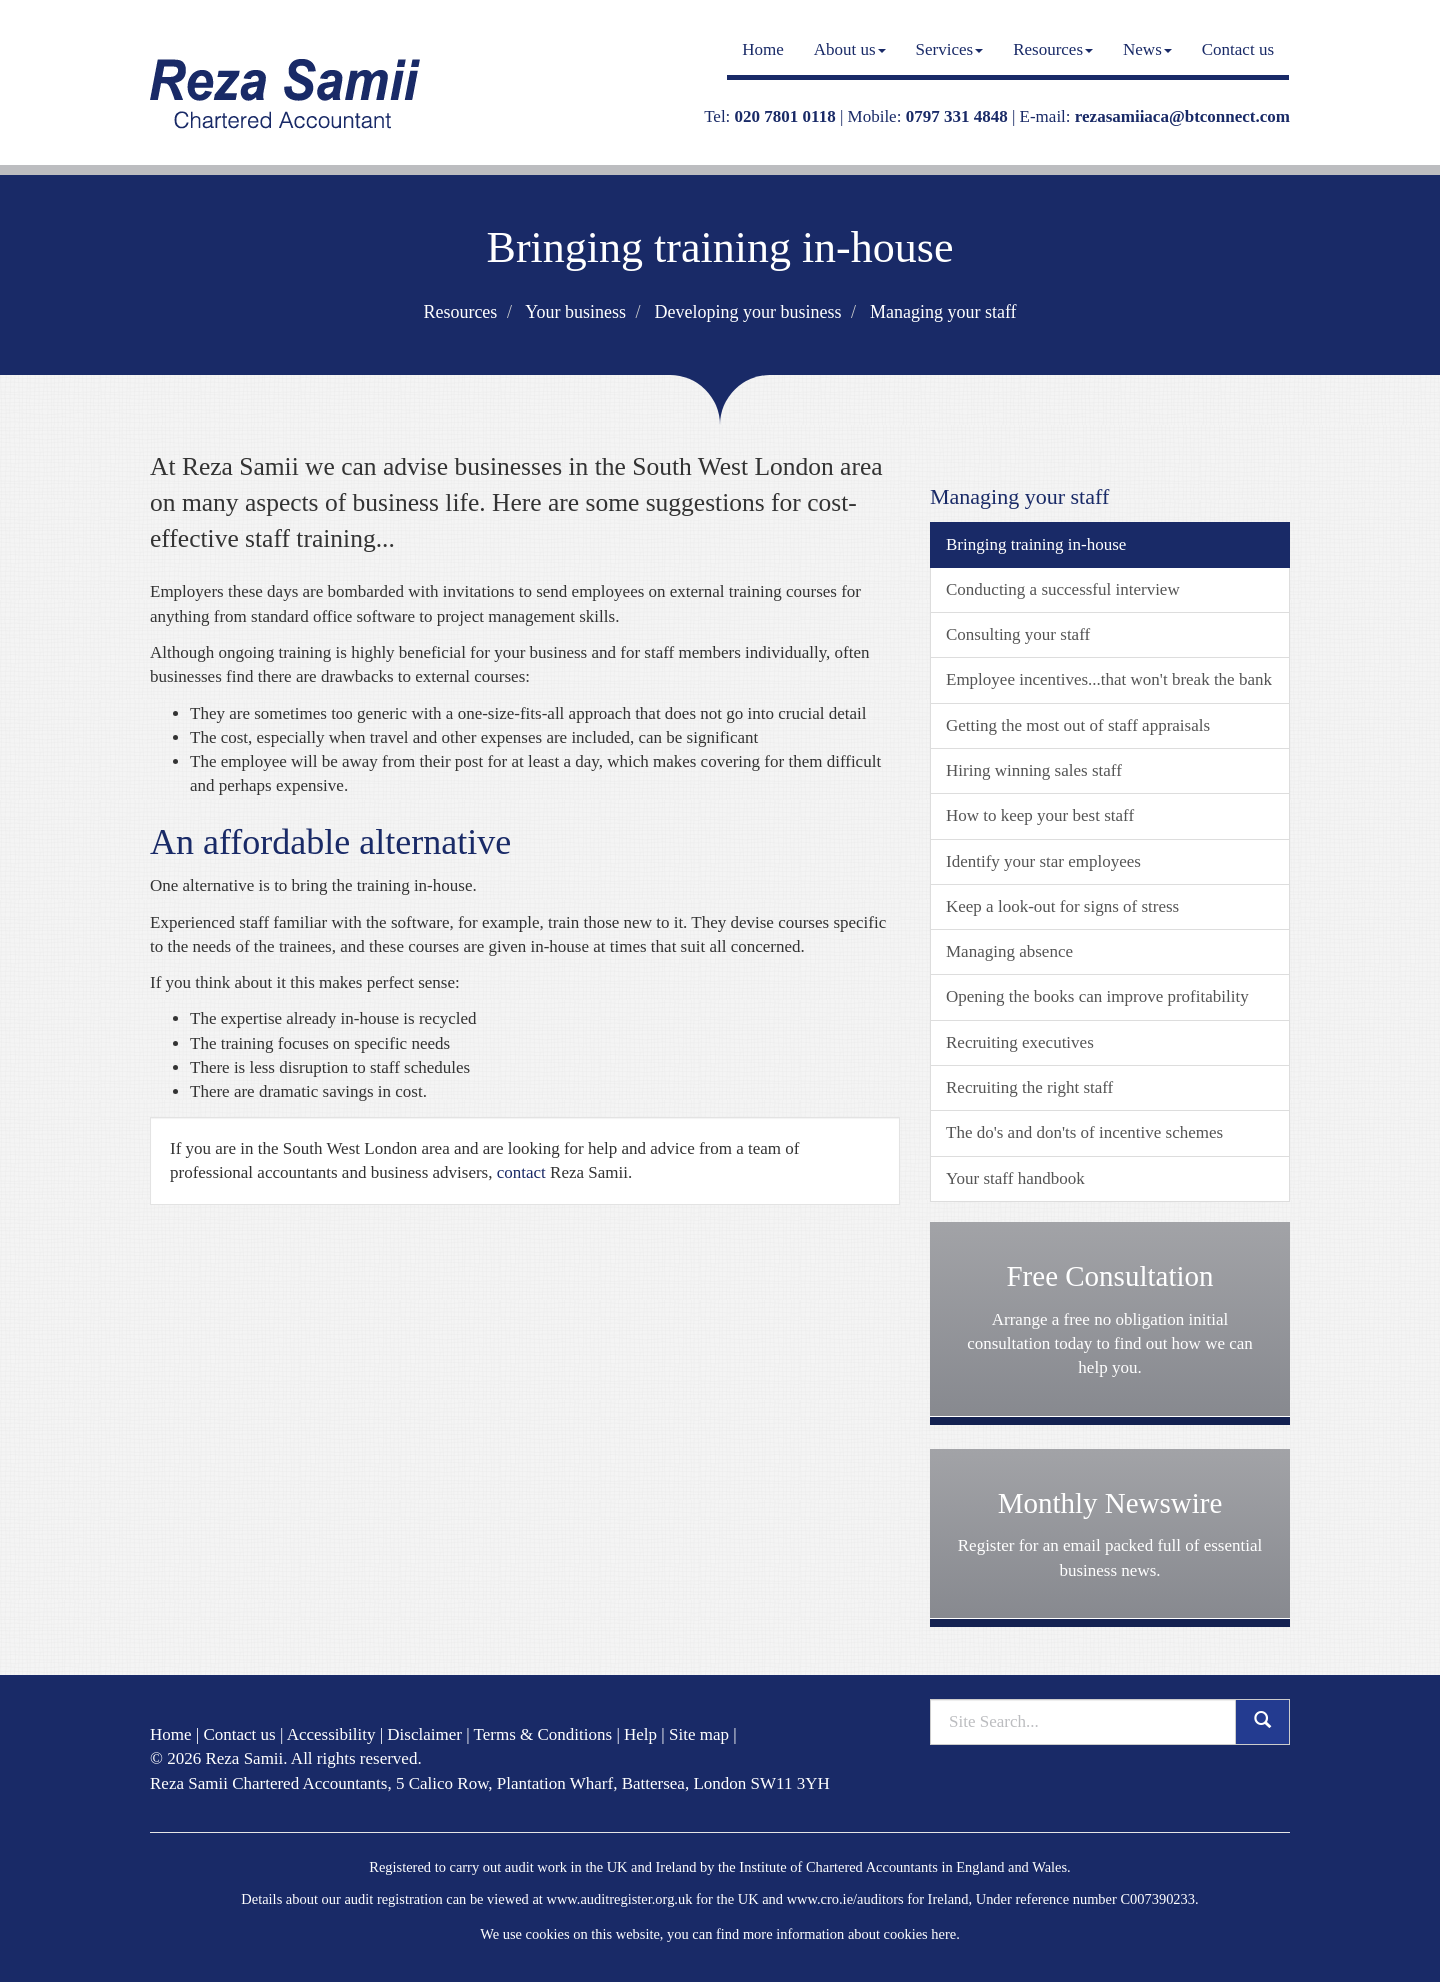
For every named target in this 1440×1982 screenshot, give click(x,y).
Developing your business (747, 312)
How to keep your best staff (1040, 815)
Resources (1053, 49)
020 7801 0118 (785, 116)
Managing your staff (943, 312)
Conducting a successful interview (1063, 589)
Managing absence (1009, 951)
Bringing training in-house (1036, 544)
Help (640, 1734)
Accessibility (331, 1734)
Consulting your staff (1018, 634)
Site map (699, 1734)
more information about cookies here (849, 1934)
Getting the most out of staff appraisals (1078, 725)
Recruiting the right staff (1029, 1087)
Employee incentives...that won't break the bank (1109, 679)
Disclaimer (424, 1734)
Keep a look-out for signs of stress (1062, 906)
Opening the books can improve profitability (1097, 996)
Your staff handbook (1015, 1178)
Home (763, 49)
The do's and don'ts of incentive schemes (1084, 1132)
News (1147, 49)
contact (521, 1172)
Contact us (1238, 49)
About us (850, 49)
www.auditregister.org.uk (619, 1899)
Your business (575, 312)
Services (950, 49)
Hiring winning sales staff (1034, 770)
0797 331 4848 (957, 116)
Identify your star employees (1043, 861)
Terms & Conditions (543, 1734)
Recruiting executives (1020, 1042)
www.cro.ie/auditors (845, 1899)
